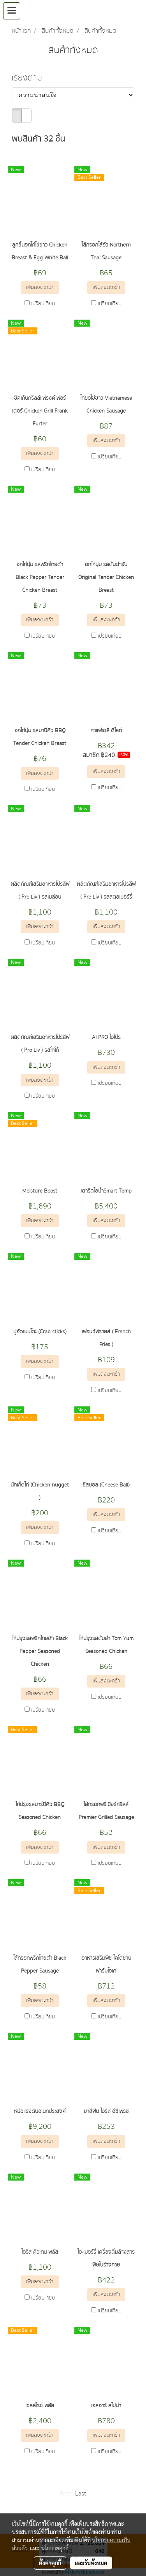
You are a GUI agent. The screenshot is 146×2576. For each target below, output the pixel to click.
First (65, 2494)
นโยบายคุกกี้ (55, 2548)
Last (80, 2494)
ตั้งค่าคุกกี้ (50, 2562)
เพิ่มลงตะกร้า (39, 287)
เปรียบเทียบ (43, 304)
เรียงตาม (28, 78)
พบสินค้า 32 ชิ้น (38, 139)
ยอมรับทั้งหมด (91, 2562)
